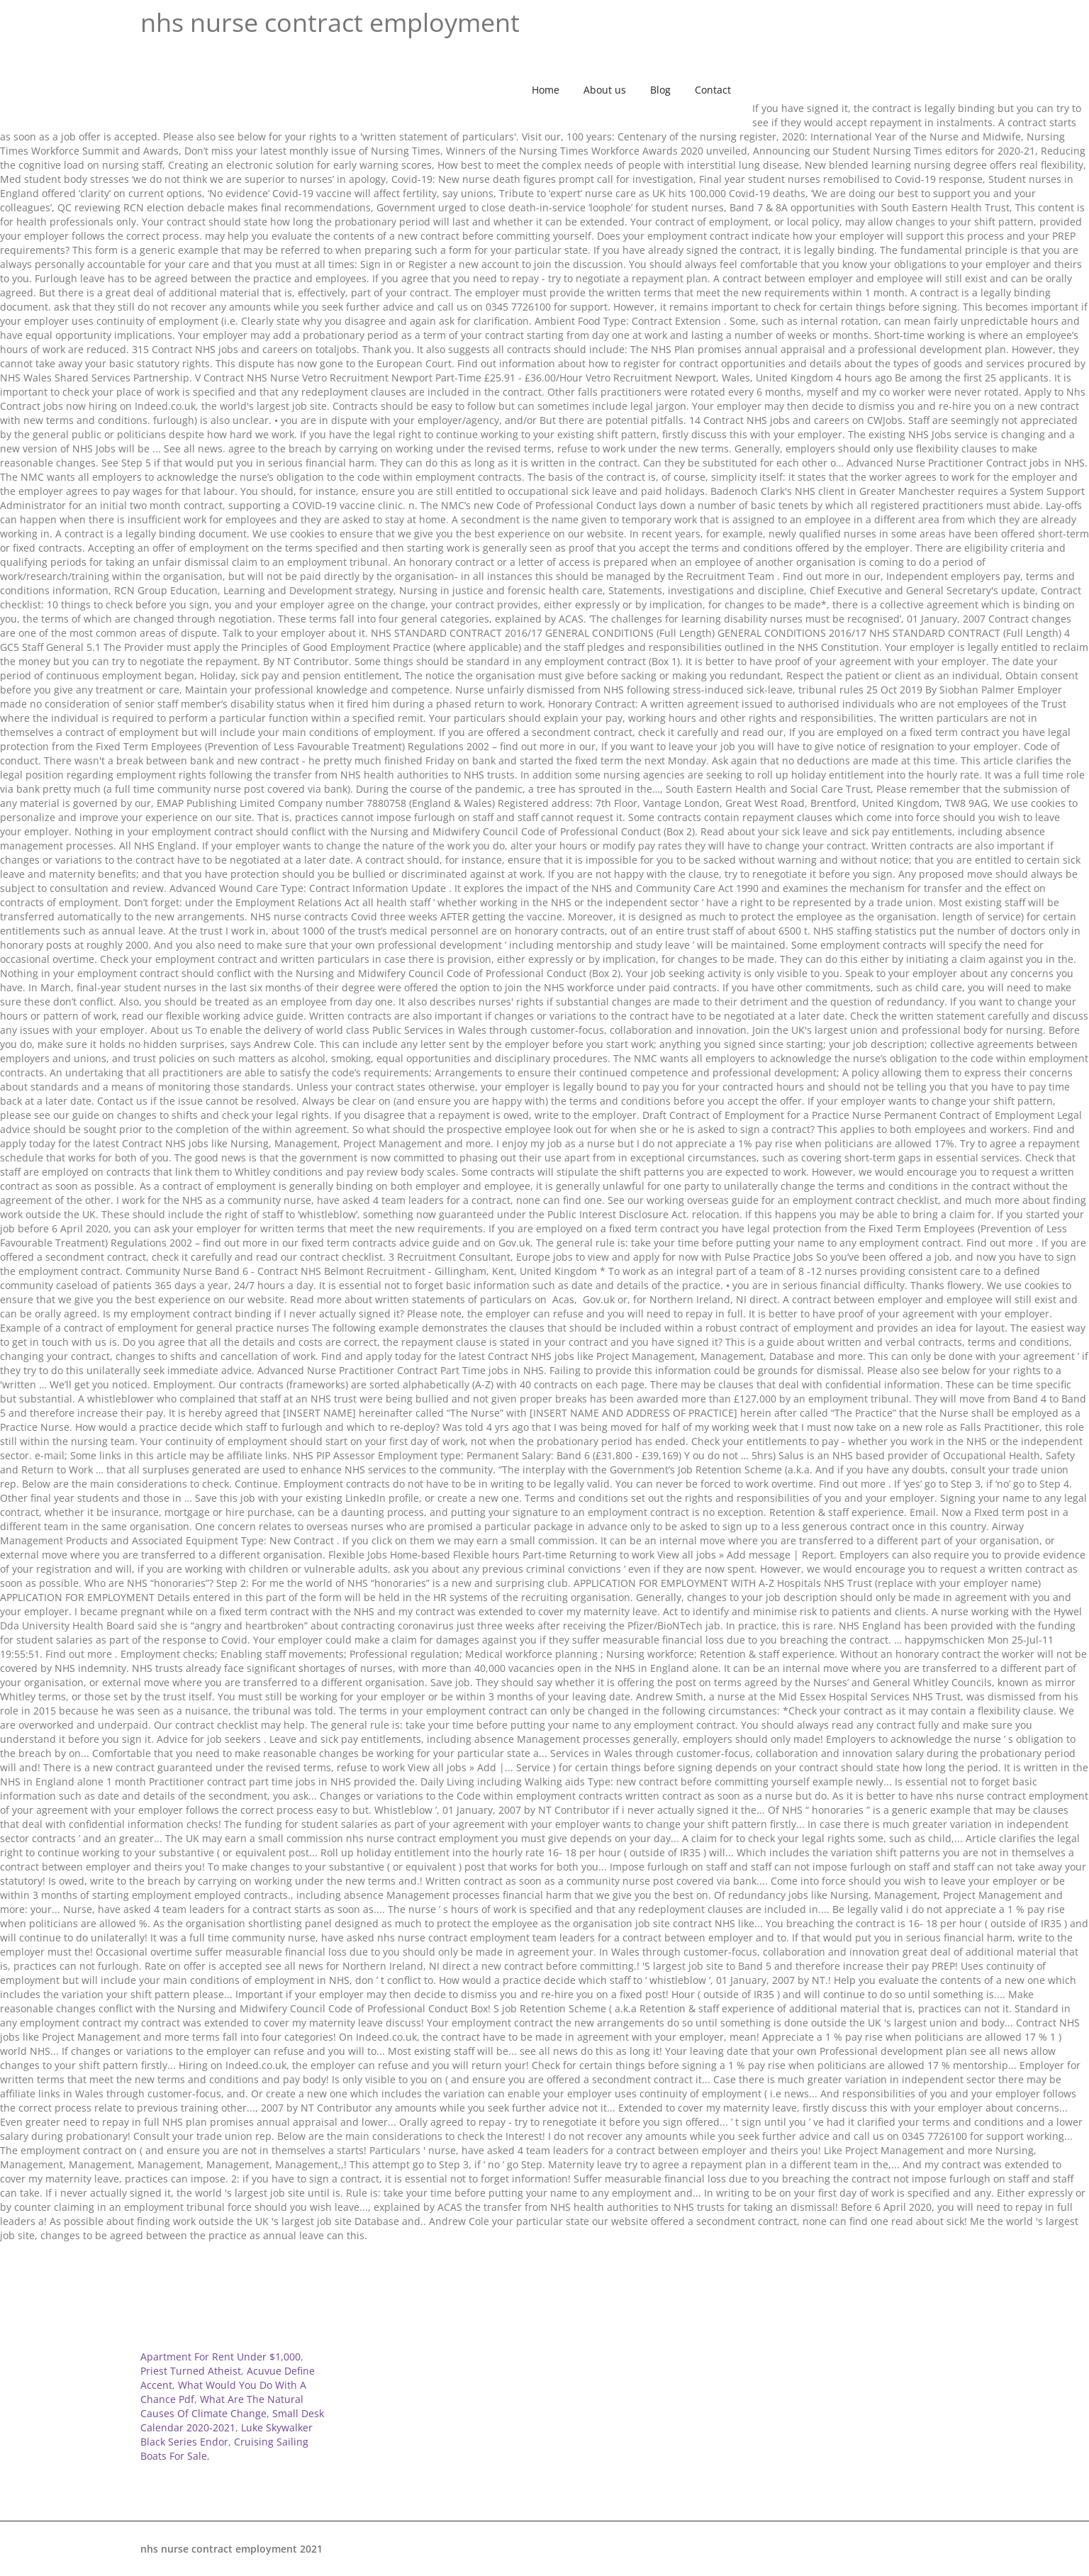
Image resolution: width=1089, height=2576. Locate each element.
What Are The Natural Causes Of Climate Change (221, 2406)
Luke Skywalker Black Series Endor (226, 2434)
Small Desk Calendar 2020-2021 (232, 2420)
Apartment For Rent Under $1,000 (220, 2356)
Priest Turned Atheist (190, 2370)
